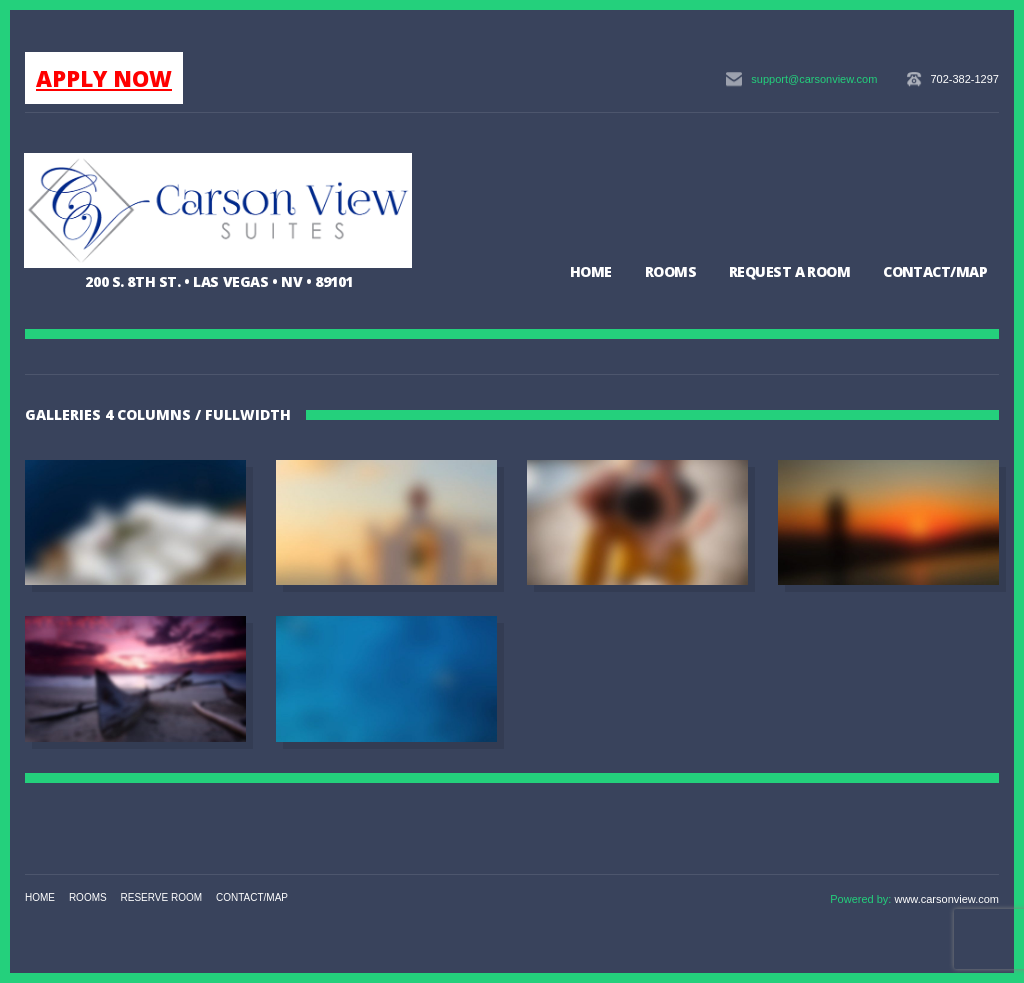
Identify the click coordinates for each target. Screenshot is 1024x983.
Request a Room (789, 271)
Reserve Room (162, 897)
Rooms (670, 271)
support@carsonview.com (814, 79)
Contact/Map (935, 271)
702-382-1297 (964, 79)
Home (591, 271)
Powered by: (862, 899)
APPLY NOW (104, 78)
